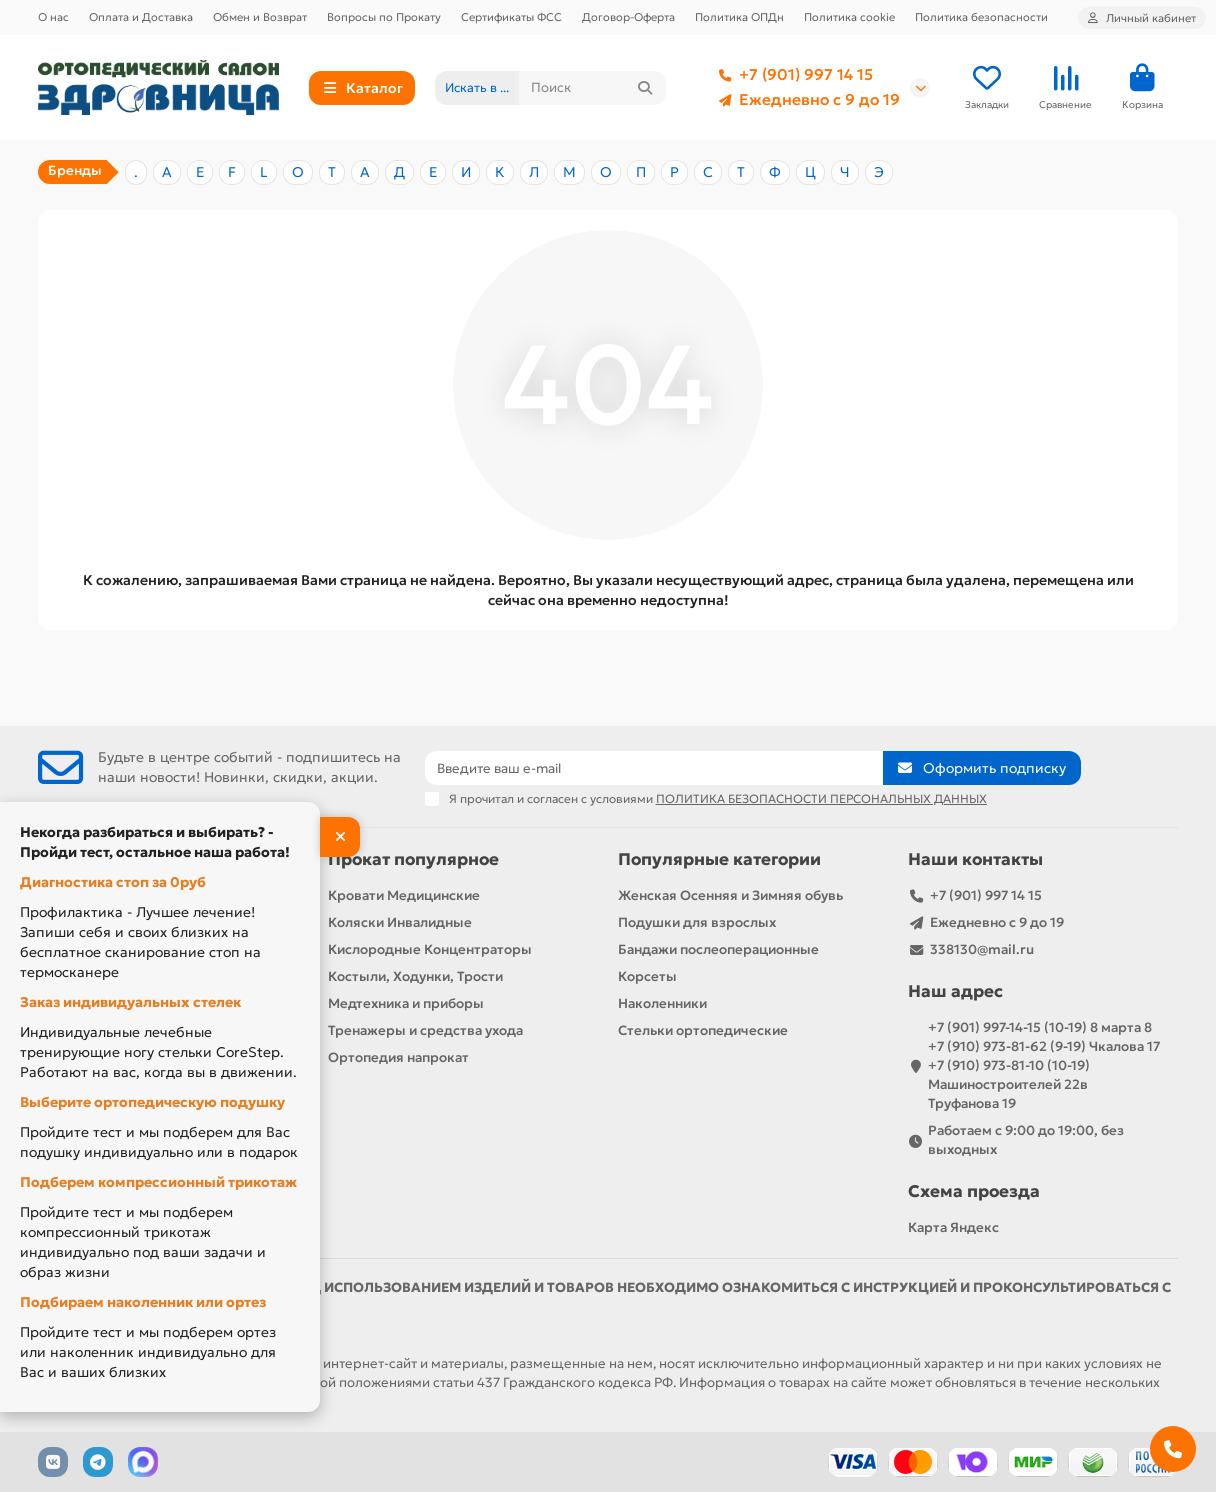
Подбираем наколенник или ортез (143, 1302)
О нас (53, 17)
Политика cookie (849, 17)
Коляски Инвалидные (400, 922)
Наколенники (662, 1003)
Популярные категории (719, 859)
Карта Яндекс (953, 1227)
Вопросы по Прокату (384, 17)
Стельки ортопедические (703, 1030)
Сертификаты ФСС (511, 17)
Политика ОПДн (739, 17)
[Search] (592, 88)
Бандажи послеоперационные (718, 949)
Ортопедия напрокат (398, 1057)
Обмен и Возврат (260, 17)
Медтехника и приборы (406, 1003)
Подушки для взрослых (697, 922)
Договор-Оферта (628, 17)
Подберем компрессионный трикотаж (158, 1182)
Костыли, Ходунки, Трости (415, 976)
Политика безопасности (981, 17)
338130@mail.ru (982, 949)
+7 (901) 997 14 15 (792, 75)
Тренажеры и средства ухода (425, 1030)
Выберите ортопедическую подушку (152, 1102)
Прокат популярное (413, 859)
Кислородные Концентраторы (430, 949)
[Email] (654, 768)
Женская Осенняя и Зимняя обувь (730, 895)
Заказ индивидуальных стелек (130, 1002)
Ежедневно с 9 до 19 (805, 100)
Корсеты (647, 976)
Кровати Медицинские (404, 895)
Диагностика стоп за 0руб (113, 882)
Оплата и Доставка (141, 17)
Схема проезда (974, 1191)
